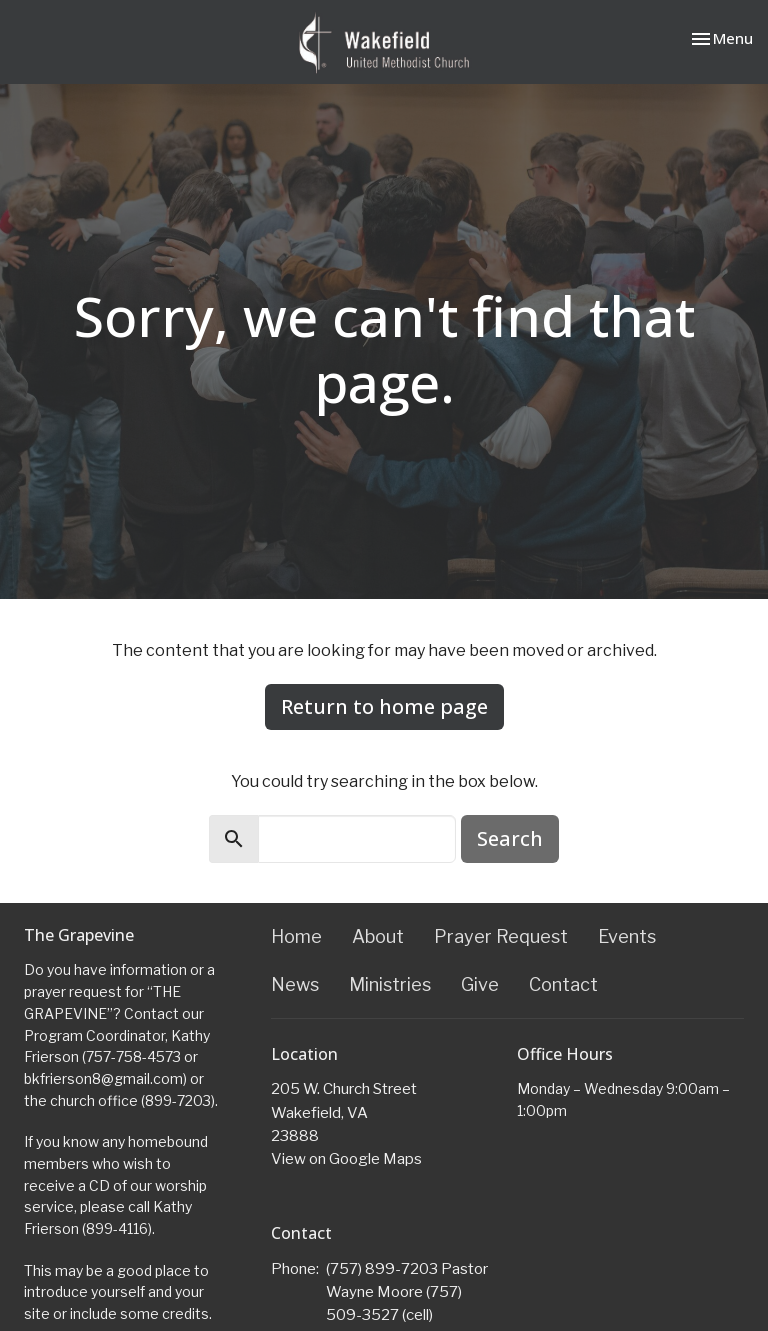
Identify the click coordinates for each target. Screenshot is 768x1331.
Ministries (390, 984)
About (378, 936)
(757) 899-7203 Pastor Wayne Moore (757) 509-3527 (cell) (407, 1292)
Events (627, 936)
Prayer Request (501, 936)
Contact (563, 984)
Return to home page (384, 706)
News (295, 984)
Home (296, 936)
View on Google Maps (346, 1159)
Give (480, 984)
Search (510, 838)
